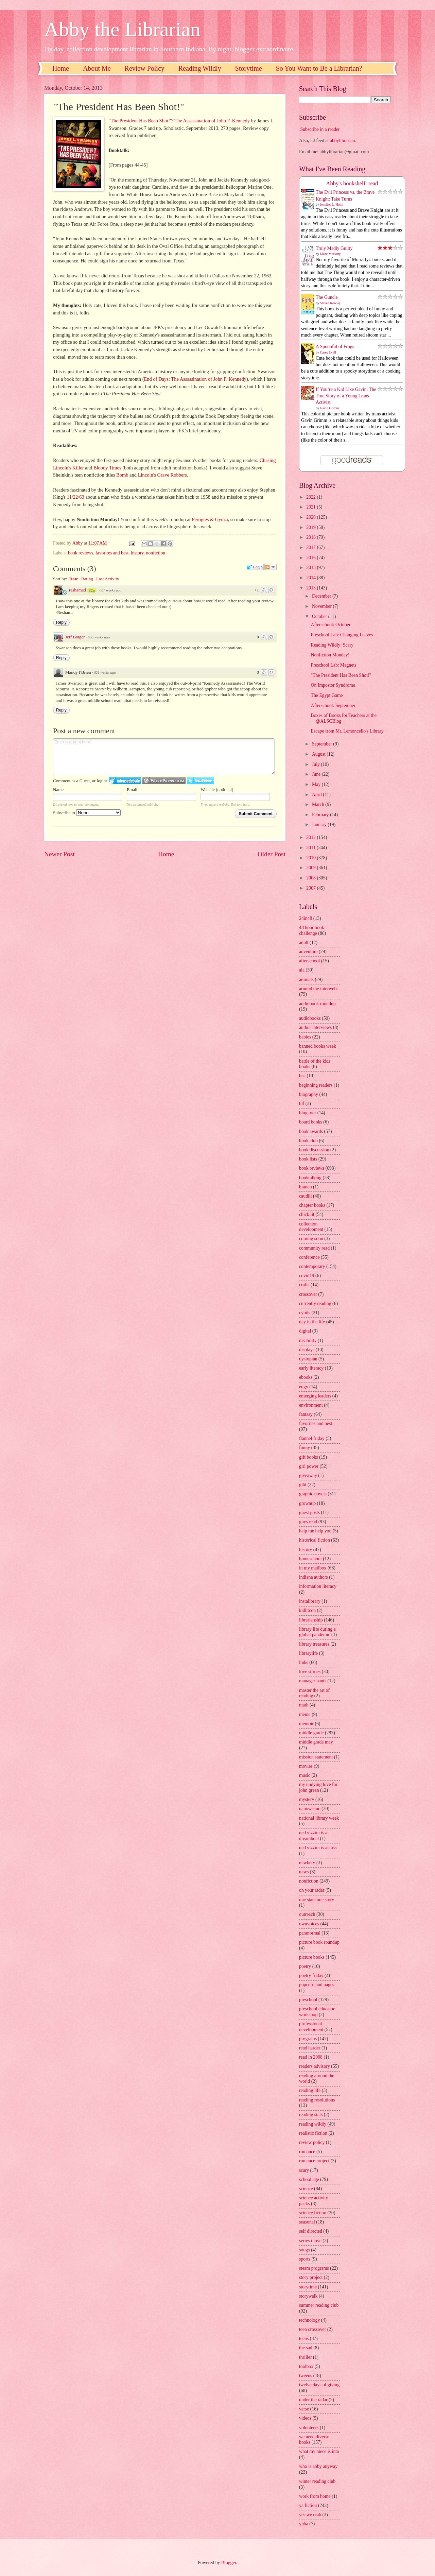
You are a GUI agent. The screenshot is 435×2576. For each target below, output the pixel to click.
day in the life (312, 1321)
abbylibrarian (342, 140)
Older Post (271, 854)
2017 (311, 547)
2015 (311, 567)
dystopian (308, 1358)
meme (305, 1714)
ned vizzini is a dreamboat (313, 1835)
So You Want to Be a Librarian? (319, 68)
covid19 (306, 1275)
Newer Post (59, 854)
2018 (311, 537)
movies (306, 1766)
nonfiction (155, 552)
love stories (309, 1671)
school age (309, 2179)
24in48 (305, 918)
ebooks (305, 1377)
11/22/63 (75, 497)
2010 (311, 857)
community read (314, 1248)
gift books (308, 1457)
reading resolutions (317, 2099)
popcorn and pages (316, 1984)
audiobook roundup (317, 1003)
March (318, 804)
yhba (303, 2523)
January (320, 824)
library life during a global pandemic (317, 1632)
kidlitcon (307, 1610)
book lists (308, 1159)
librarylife (308, 1653)
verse (304, 2408)
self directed (310, 2231)
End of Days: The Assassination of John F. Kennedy (195, 379)
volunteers (308, 2427)
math (304, 1704)
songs (304, 2249)
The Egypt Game (327, 695)
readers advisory (314, 2066)
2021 (311, 507)
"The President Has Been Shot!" (341, 675)
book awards (311, 1131)
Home (60, 68)
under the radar (313, 2399)
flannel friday (312, 1438)
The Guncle (327, 297)
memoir (306, 1723)
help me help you (315, 1530)
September (322, 743)
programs (308, 2038)
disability (307, 1340)
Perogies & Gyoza (210, 519)
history (137, 552)
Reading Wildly (199, 68)
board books (310, 1121)
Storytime (248, 68)
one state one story (316, 1899)
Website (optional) (217, 789)
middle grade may (316, 1742)
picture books (312, 1957)
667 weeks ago (111, 590)
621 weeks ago (105, 672)
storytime (308, 2286)
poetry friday (311, 1975)
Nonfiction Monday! (330, 654)
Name (58, 789)
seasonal (307, 2222)
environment (311, 1405)
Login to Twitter (200, 780)
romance (307, 2151)
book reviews (80, 552)
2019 (311, 527)
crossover (308, 1294)
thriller (305, 2357)
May (317, 784)
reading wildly (312, 2124)
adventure (308, 951)
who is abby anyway (318, 2466)
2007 (311, 888)
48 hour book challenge (311, 930)
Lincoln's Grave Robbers (162, 475)
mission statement (316, 1756)
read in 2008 (311, 2057)
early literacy (311, 1368)
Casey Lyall (328, 352)
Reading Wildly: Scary (332, 645)
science (306, 2188)
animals (306, 979)
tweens (305, 2375)
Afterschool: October (330, 624)
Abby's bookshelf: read (352, 183)
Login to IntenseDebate (125, 780)
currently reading (315, 1303)
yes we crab (310, 2514)
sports (304, 2259)
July (316, 764)
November (322, 606)
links (303, 1662)
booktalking (310, 1177)
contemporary (312, 1266)
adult (304, 942)
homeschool (310, 1558)
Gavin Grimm (329, 408)
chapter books (312, 1205)
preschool (308, 1999)
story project (311, 2277)
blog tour (307, 1112)
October (320, 616)
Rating (87, 578)
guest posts (309, 1512)
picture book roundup (319, 1942)
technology (309, 2320)
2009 (311, 867)
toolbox (306, 2366)
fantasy (306, 1414)
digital (305, 1331)
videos (305, 2418)
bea (302, 1075)
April (317, 794)
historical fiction (314, 1540)
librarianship (311, 1619)
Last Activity (107, 578)
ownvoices (309, 1923)
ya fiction (308, 2505)
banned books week (317, 1046)
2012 (311, 837)
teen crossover (312, 2329)
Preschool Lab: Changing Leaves (342, 634)
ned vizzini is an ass (317, 1847)
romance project (314, 2160)
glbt (302, 1484)
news (304, 1871)
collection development (311, 1226)
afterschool (309, 960)
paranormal (309, 1933)
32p (92, 590)
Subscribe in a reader (320, 129)
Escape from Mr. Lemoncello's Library (347, 731)
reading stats (311, 2114)
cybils (304, 1312)
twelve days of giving (319, 2384)
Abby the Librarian (122, 29)
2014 (311, 577)
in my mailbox (312, 1567)
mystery (306, 1799)
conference (309, 1257)
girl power (308, 1466)
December (322, 596)
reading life (309, 2090)
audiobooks (310, 1018)
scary (304, 2170)
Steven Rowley (330, 303)
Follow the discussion (270, 567)
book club (308, 1140)
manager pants (312, 1680)
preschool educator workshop (317, 2011)
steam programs (314, 2268)
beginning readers (315, 1085)
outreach (307, 1914)
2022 (311, 497)
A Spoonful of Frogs (335, 346)
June (317, 774)
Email (132, 789)
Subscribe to (87, 812)
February (321, 814)
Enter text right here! (164, 756)
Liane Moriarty (330, 254)
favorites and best (111, 552)
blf (301, 1103)
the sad (305, 2347)
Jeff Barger (75, 636)
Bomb (122, 475)
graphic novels (313, 1493)
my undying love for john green (318, 1787)
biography (308, 1094)
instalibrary (309, 1601)
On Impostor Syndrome (333, 685)
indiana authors (313, 1577)
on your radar (311, 1890)
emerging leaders (315, 1395)
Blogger (228, 2562)
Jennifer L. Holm (332, 204)
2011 (311, 847)
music (304, 1775)
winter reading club (317, 2481)
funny (304, 1447)
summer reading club (318, 2305)
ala (301, 970)
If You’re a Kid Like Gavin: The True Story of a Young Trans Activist (346, 396)
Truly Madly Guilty (334, 248)
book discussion (314, 1149)
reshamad (77, 590)
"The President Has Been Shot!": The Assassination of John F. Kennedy (179, 120)
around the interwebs (318, 988)
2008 (311, 877)
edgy (303, 1386)
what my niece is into (319, 2451)
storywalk (308, 2296)
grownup (307, 1503)
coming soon (311, 1238)
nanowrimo (309, 1808)
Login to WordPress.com (164, 780)
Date (73, 578)
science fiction (312, 2212)
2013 (311, 587)
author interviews (315, 1027)
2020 (311, 517)
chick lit (306, 1214)
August (319, 754)
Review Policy (144, 68)
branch (305, 1186)
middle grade (311, 1732)
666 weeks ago (99, 637)
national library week (319, 1818)
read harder (309, 2047)
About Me (97, 68)
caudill (305, 1196)
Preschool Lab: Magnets (333, 665)
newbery (307, 1862)
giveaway (308, 1475)
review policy (312, 2142)
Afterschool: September (333, 705)
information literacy (317, 1586)
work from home (315, 2496)
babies (305, 1037)
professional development (311, 2026)
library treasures (314, 1644)
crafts (304, 1284)
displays (306, 1349)
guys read (308, 1521)
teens (304, 2338)
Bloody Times (107, 467)
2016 (311, 557)
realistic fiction (313, 2133)
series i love (310, 2240)
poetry (305, 1966)
